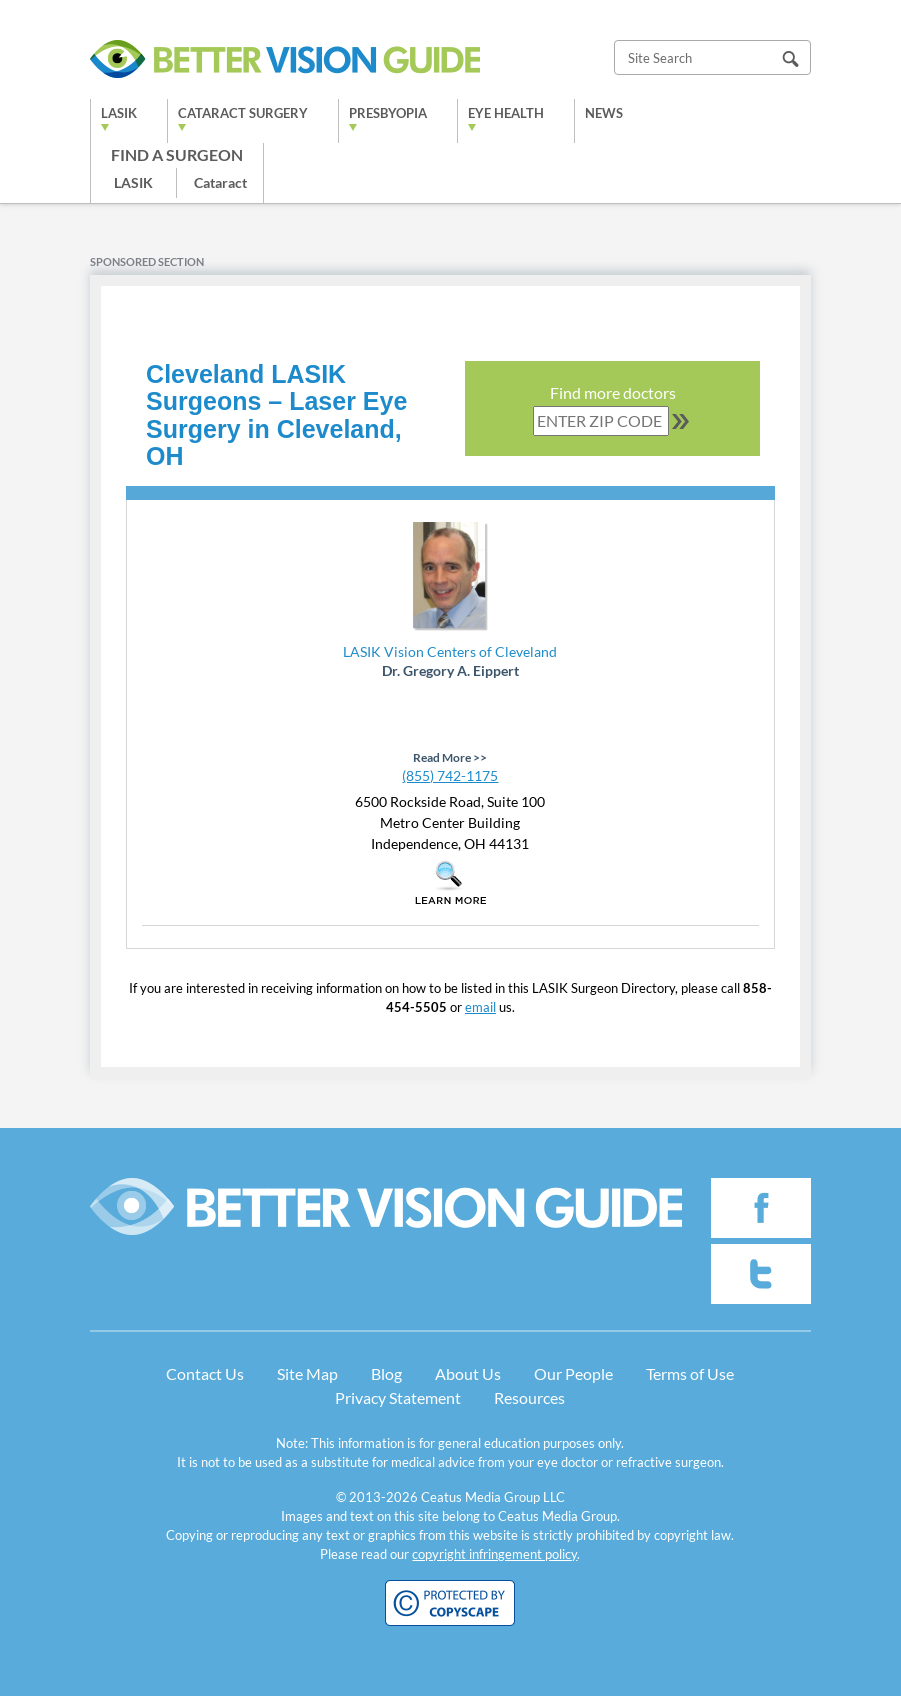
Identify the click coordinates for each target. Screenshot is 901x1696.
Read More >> (450, 757)
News (604, 113)
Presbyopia (388, 113)
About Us (468, 1373)
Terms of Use (690, 1373)
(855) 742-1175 (450, 775)
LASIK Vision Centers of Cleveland (450, 651)
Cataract (220, 182)
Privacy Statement (398, 1397)
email (480, 1007)
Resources (529, 1397)
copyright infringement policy (494, 1554)
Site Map (307, 1373)
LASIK (119, 113)
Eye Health (506, 113)
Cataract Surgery (243, 113)
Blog (386, 1373)
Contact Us (205, 1373)
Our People (573, 1373)
